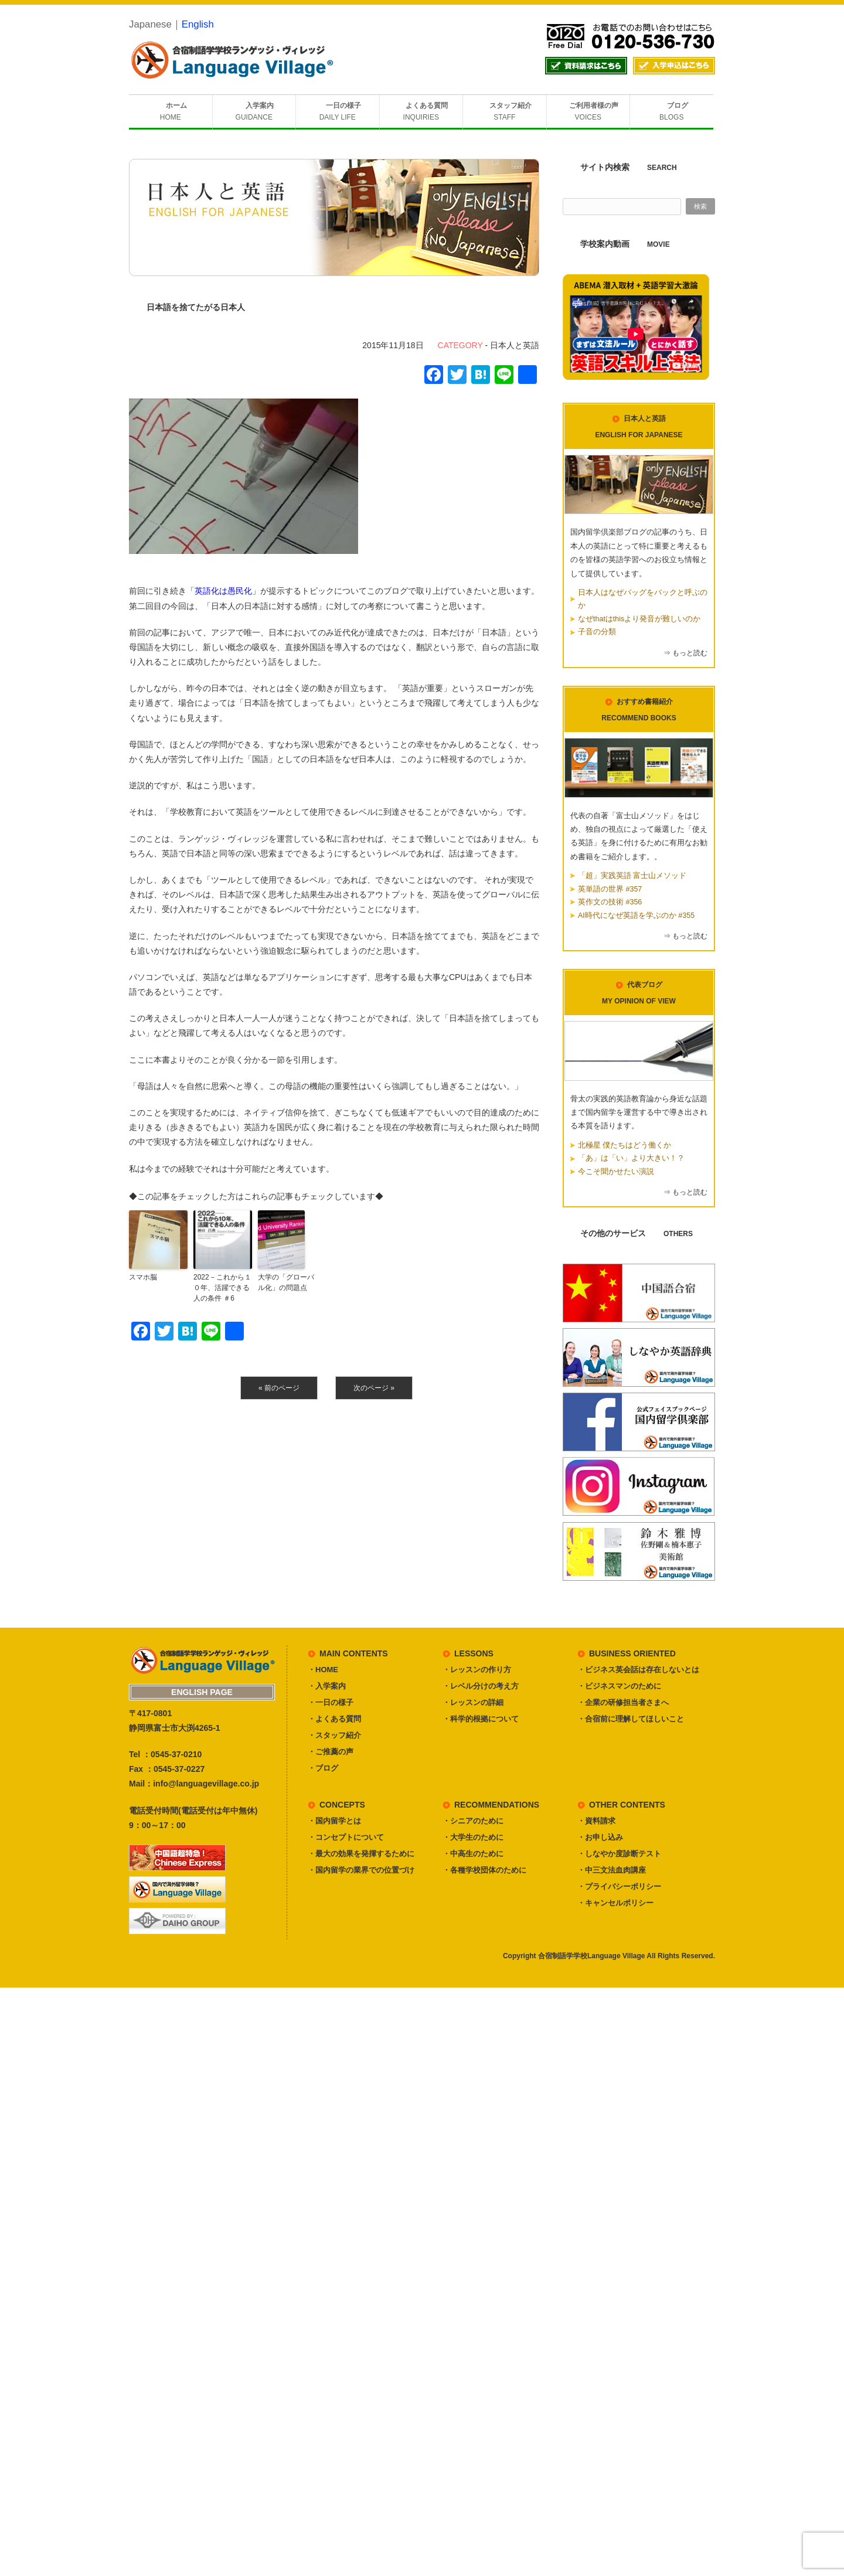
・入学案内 (327, 1686)
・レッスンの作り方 (477, 1669)
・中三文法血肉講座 (611, 1870)
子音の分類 (597, 632)
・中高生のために (473, 1853)
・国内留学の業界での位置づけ (361, 1870)
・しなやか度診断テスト (619, 1853)
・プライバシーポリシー (619, 1886)
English (198, 24)
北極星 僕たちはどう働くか (624, 1145)
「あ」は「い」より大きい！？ (631, 1158)
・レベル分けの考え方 (481, 1686)
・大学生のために (473, 1837)
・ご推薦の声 (330, 1751)
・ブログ (323, 1768)
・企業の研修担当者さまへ (623, 1702)
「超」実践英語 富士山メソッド (632, 876)
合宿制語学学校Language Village (591, 1956)
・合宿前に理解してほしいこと (630, 1718)
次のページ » (373, 1388)
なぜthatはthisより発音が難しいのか (639, 619)
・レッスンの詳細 (473, 1702)
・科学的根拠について (481, 1718)
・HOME (323, 1669)
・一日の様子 (330, 1702)
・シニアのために (473, 1820)
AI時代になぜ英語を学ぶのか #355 (636, 915)
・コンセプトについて (346, 1837)
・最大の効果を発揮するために (361, 1853)
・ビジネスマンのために (619, 1686)
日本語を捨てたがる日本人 (196, 307)
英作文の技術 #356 (610, 902)
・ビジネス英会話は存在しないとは (638, 1669)
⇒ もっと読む (685, 653)
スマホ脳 (143, 1277)
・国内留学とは (334, 1820)
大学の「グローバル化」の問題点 (286, 1282)
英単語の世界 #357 (610, 889)
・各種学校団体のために (484, 1870)
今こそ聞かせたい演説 (616, 1172)
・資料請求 (596, 1820)
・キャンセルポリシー (615, 1902)
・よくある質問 (334, 1718)
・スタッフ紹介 (334, 1735)
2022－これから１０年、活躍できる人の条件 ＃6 (222, 1287)
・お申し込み (600, 1837)
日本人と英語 (514, 345)
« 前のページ (279, 1388)
